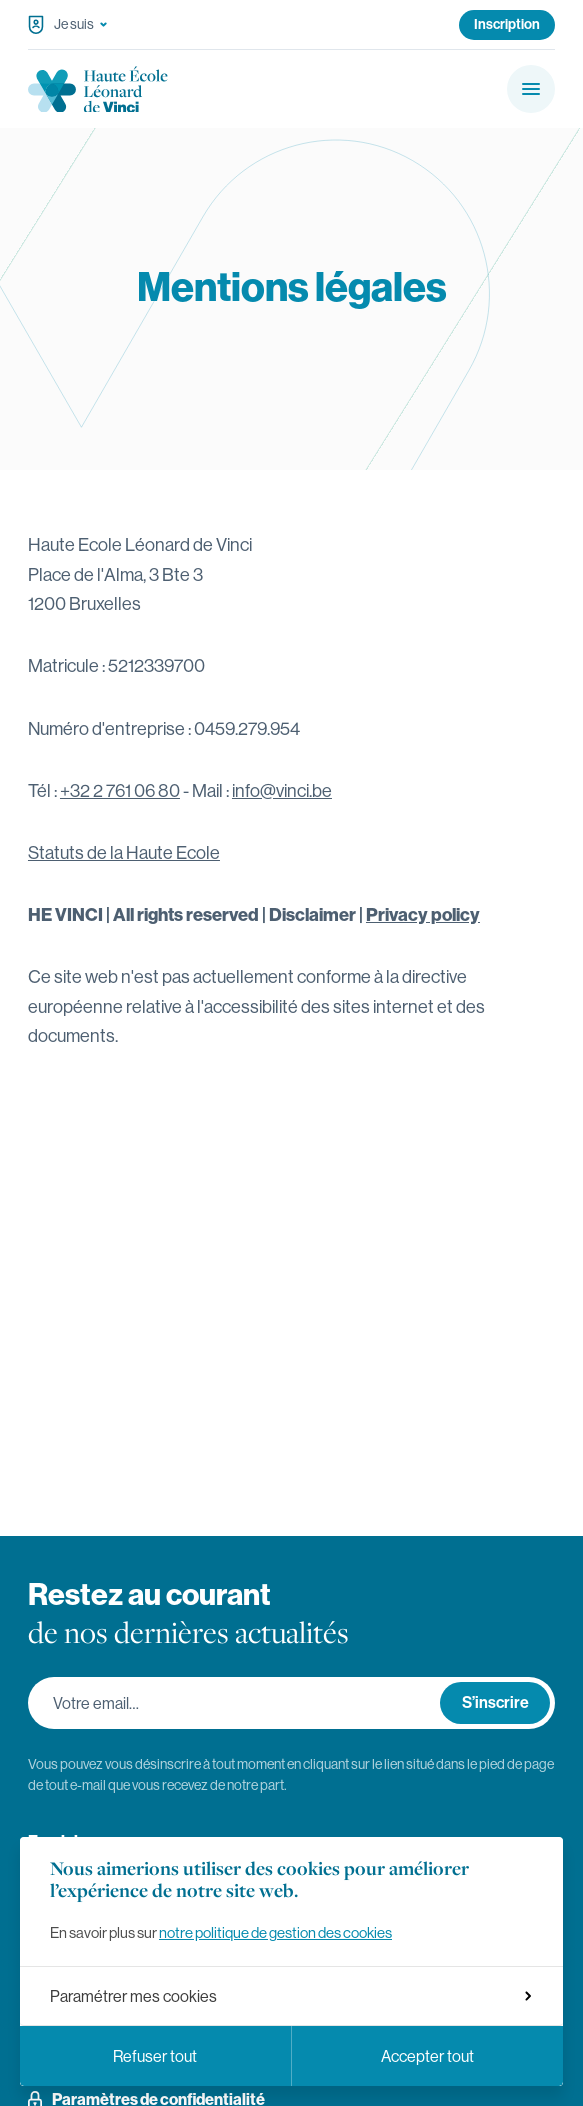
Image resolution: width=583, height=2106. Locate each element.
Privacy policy (423, 914)
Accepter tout (427, 2056)
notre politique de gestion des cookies (275, 1932)
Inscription (507, 24)
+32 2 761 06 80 (120, 790)
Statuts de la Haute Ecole (124, 852)
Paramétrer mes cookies (290, 1996)
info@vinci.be (282, 790)
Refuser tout (155, 2056)
